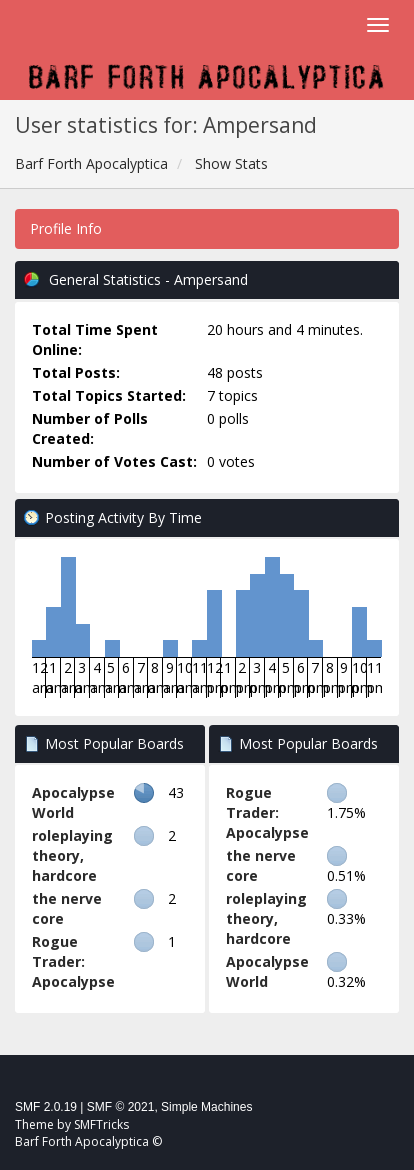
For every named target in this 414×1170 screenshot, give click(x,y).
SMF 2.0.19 (46, 1107)
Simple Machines (206, 1107)
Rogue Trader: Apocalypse (73, 961)
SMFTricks (101, 1124)
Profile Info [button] (66, 228)
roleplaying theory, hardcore (72, 855)
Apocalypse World (73, 802)
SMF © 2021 (121, 1107)
